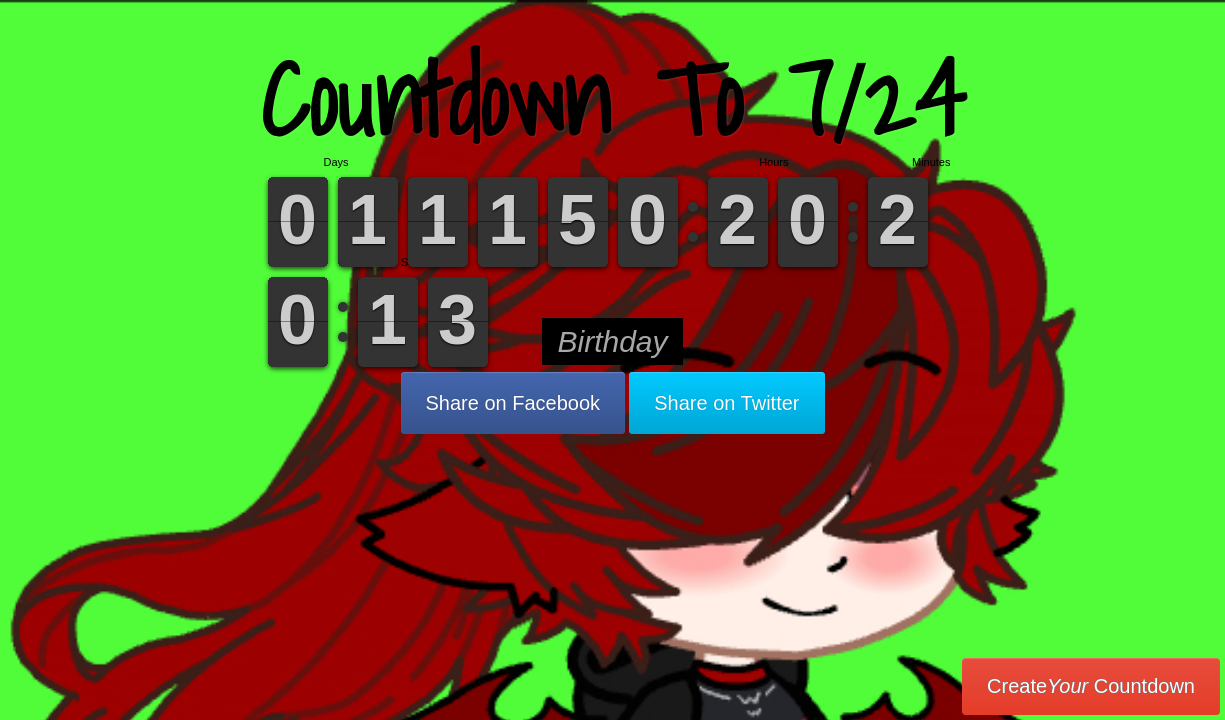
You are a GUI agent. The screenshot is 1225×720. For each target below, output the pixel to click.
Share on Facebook (513, 403)
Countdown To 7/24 (613, 99)
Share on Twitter (726, 403)
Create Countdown (1091, 686)
